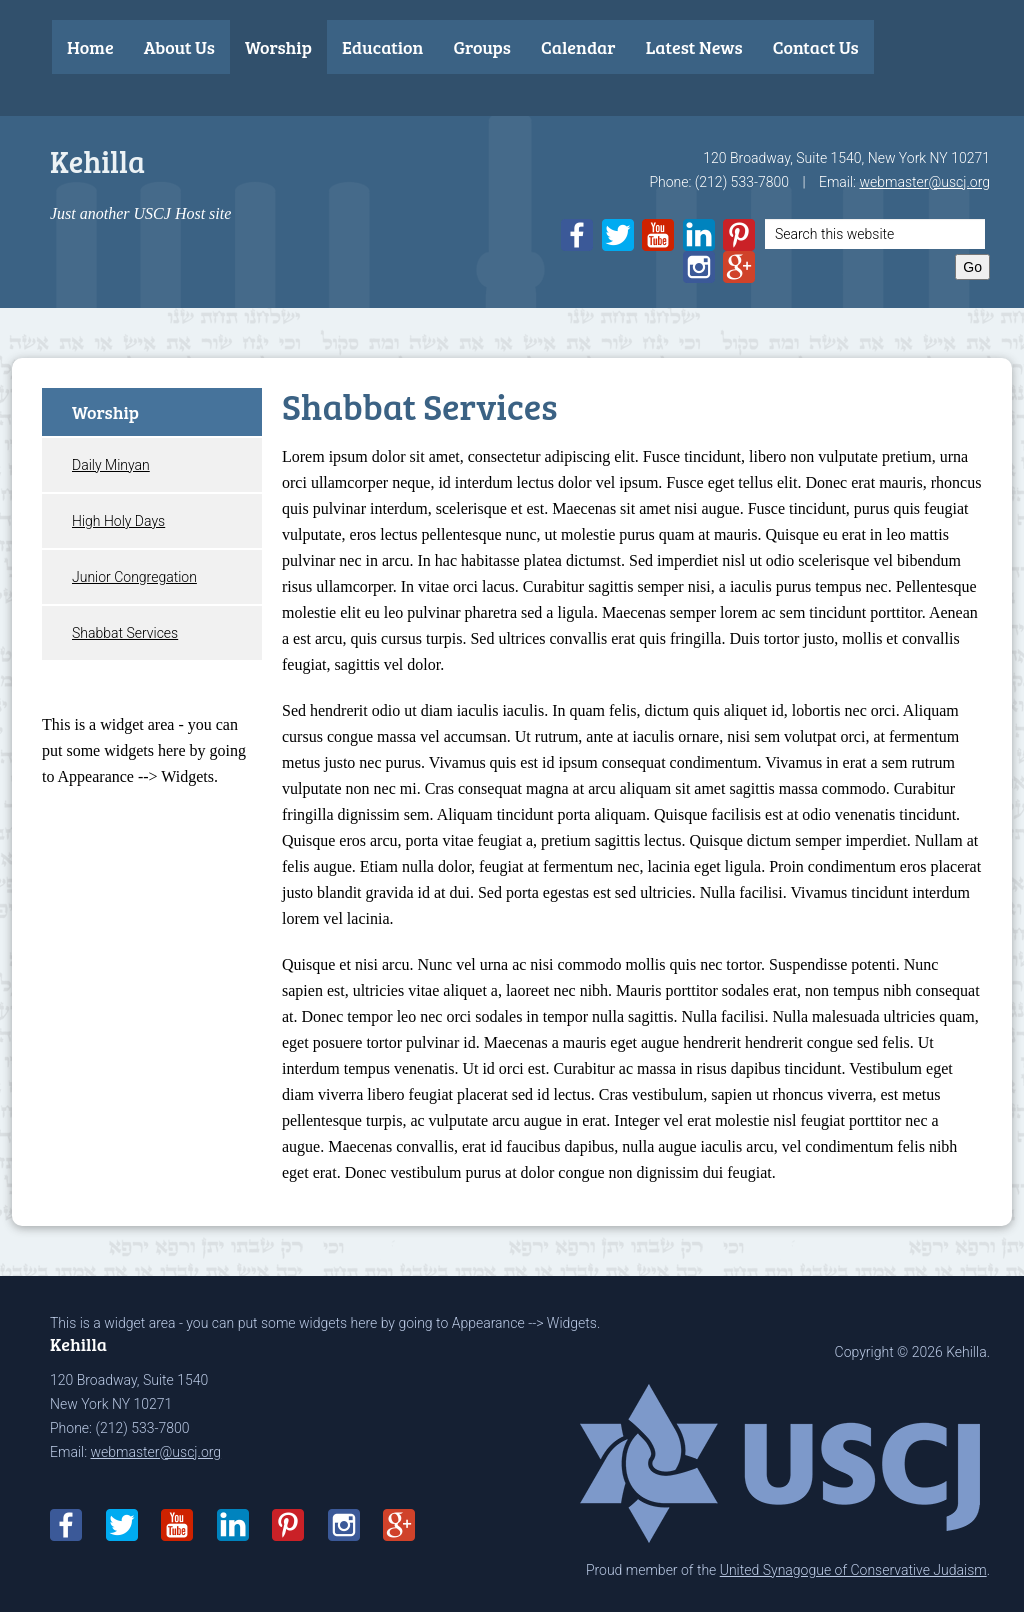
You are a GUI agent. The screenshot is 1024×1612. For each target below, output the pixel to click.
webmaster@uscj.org (924, 182)
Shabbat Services (125, 633)
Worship (278, 47)
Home (90, 47)
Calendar (578, 47)
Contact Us (816, 47)
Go (972, 267)
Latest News (694, 47)
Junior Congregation (134, 577)
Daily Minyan (111, 465)
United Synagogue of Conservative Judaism (853, 1570)
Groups (482, 47)
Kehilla (97, 161)
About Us (179, 47)
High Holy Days (118, 521)
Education (383, 47)
